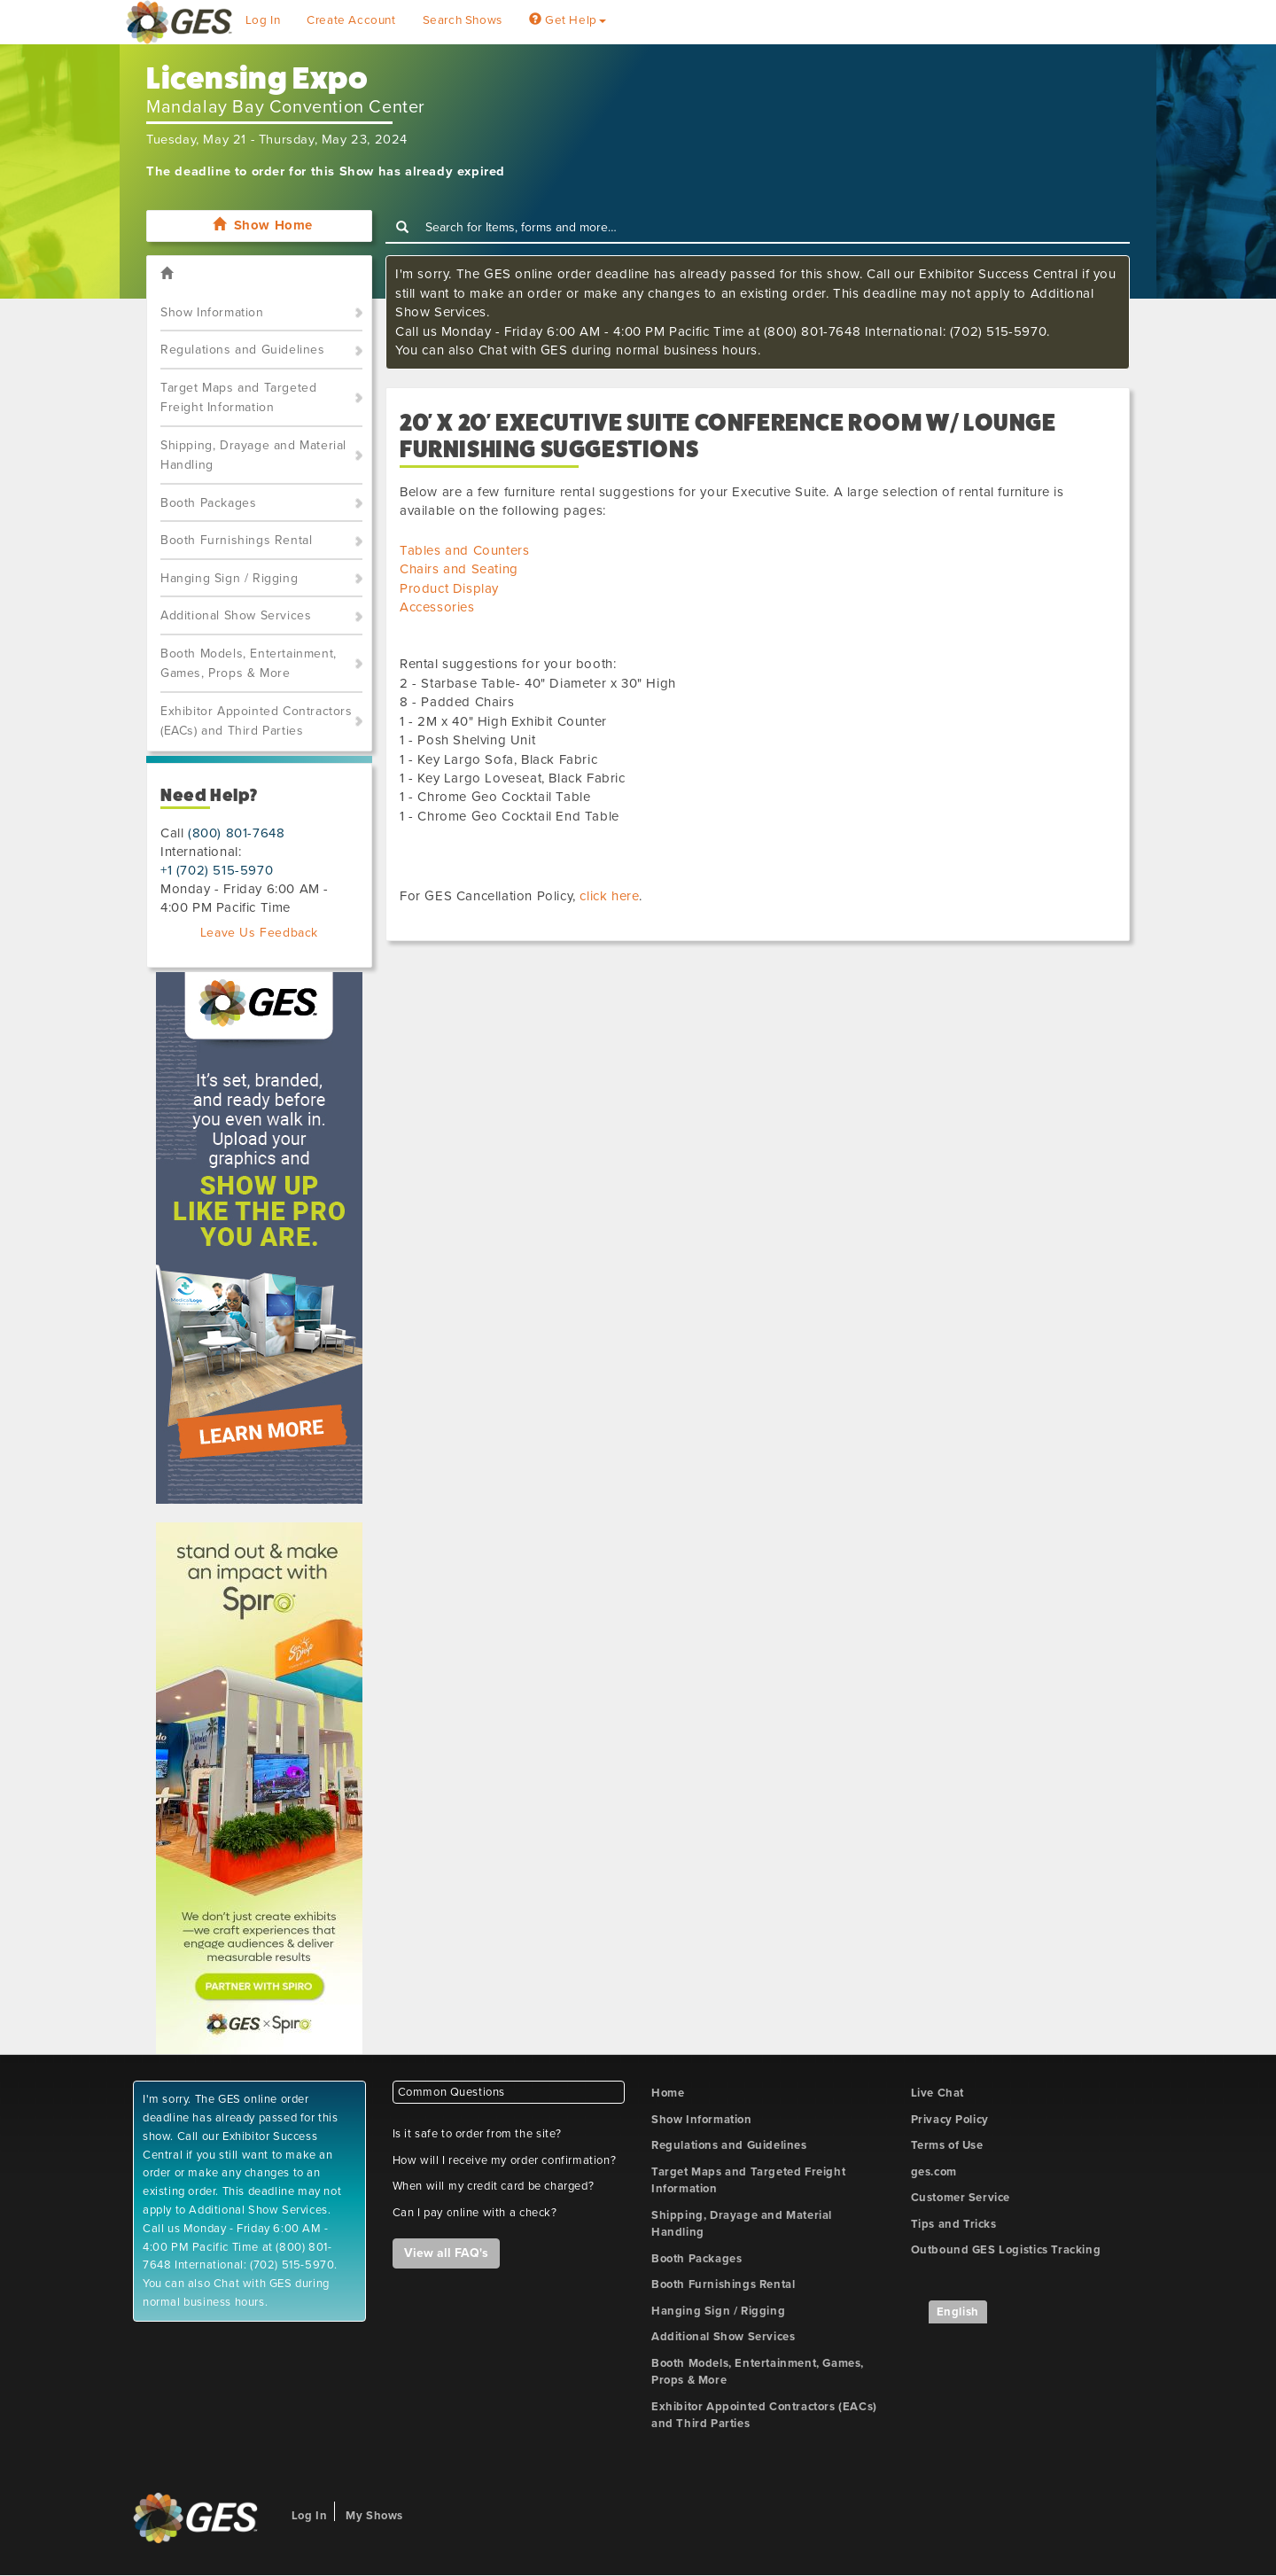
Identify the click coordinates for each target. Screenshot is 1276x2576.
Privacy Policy (950, 2120)
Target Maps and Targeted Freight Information (238, 398)
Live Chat (937, 2093)
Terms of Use (947, 2145)
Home (667, 2093)
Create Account (351, 20)
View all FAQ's (446, 2253)
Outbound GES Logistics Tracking (1006, 2250)
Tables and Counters (464, 550)
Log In (263, 20)
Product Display (449, 588)
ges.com (934, 2172)
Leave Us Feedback (259, 932)
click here (609, 896)
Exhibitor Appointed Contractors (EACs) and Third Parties (256, 721)
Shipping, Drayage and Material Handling (253, 455)
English (958, 2312)
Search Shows (462, 20)
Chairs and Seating (459, 569)
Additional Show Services (235, 615)
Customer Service (961, 2198)
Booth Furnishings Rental (236, 540)
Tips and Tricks (954, 2224)
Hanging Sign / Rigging (229, 578)
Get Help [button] (567, 20)
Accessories (437, 607)
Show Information (212, 312)
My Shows (374, 2516)
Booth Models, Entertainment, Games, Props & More (248, 663)
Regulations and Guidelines (242, 349)
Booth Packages (208, 502)
